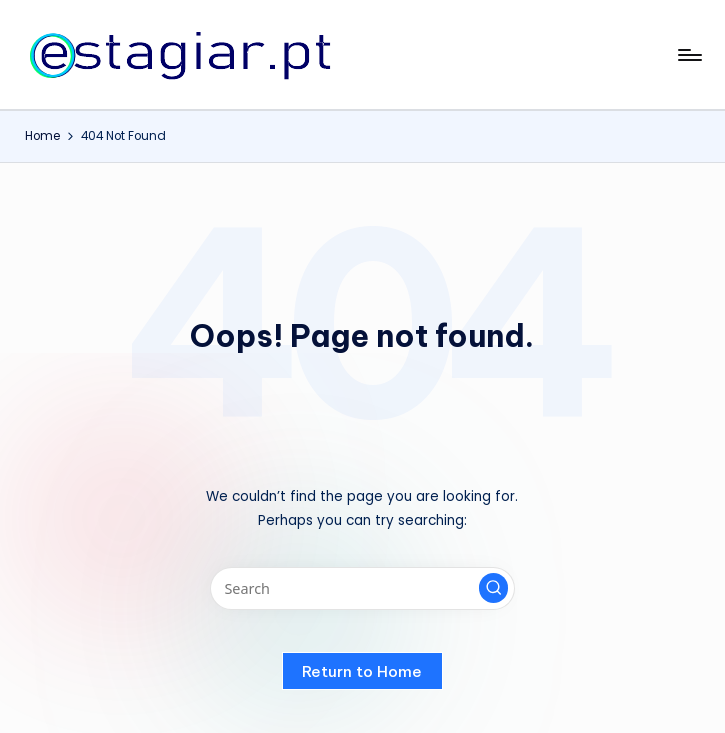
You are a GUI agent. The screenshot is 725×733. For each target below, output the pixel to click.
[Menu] (688, 55)
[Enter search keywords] (362, 588)
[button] (494, 588)
